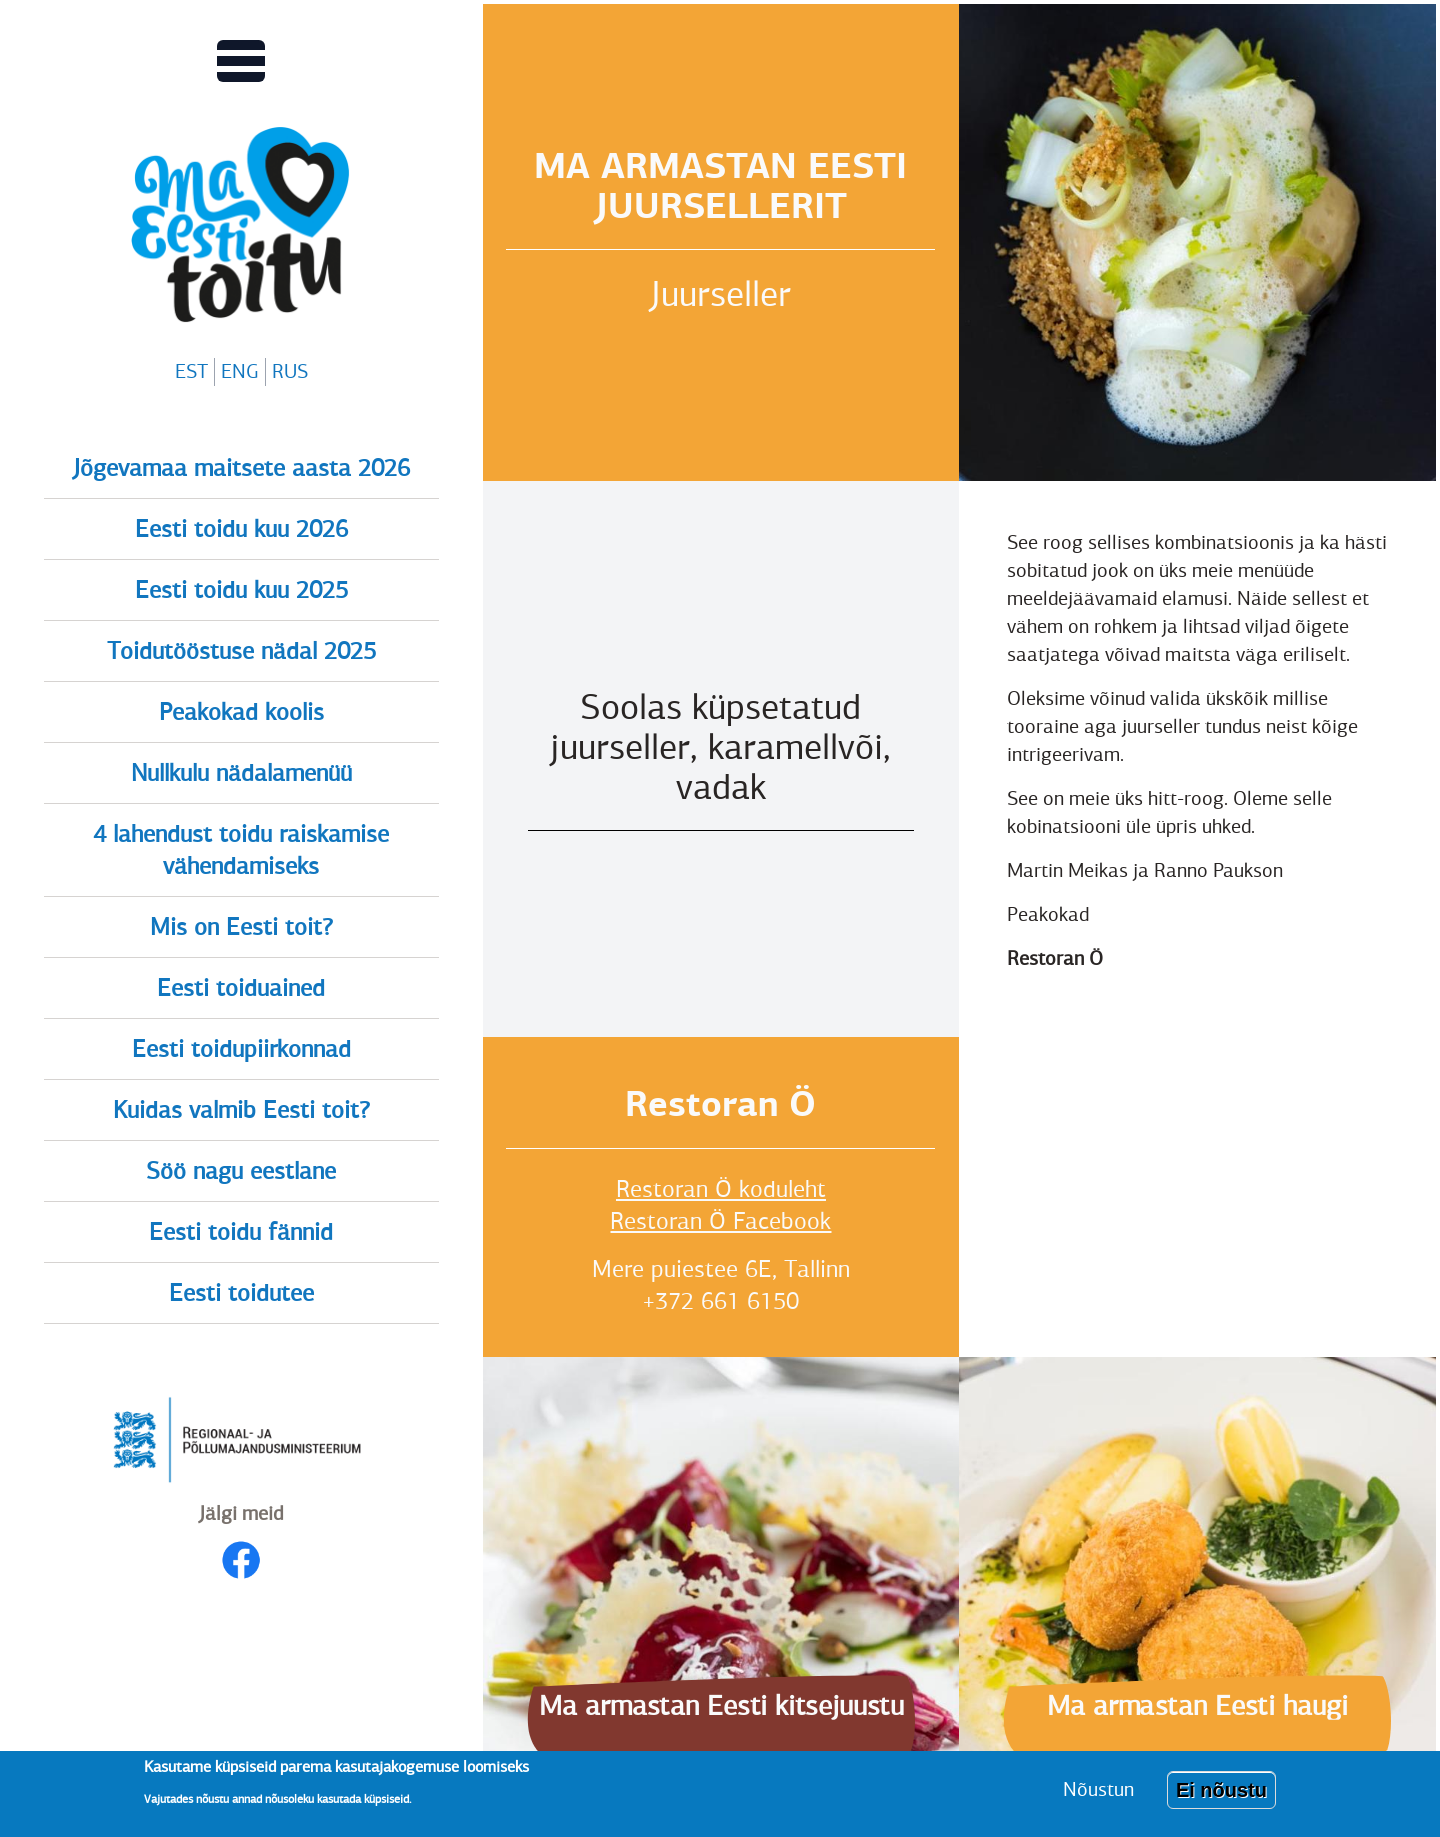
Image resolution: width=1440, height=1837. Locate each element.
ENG (240, 371)
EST (191, 371)
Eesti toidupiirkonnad (241, 1049)
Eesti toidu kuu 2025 (241, 590)
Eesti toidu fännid (241, 1232)
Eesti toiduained (241, 988)
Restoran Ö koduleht (721, 1189)
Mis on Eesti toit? (241, 927)
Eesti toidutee (241, 1293)
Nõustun (1098, 1789)
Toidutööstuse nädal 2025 (241, 651)
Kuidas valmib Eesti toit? (241, 1110)
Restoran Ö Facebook (720, 1221)
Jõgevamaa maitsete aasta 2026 (241, 468)
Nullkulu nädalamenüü (241, 773)
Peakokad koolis (241, 712)
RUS (290, 371)
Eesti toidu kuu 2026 (241, 529)
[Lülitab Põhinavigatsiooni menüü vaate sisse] (241, 61)
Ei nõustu (1221, 1790)
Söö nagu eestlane (241, 1171)
